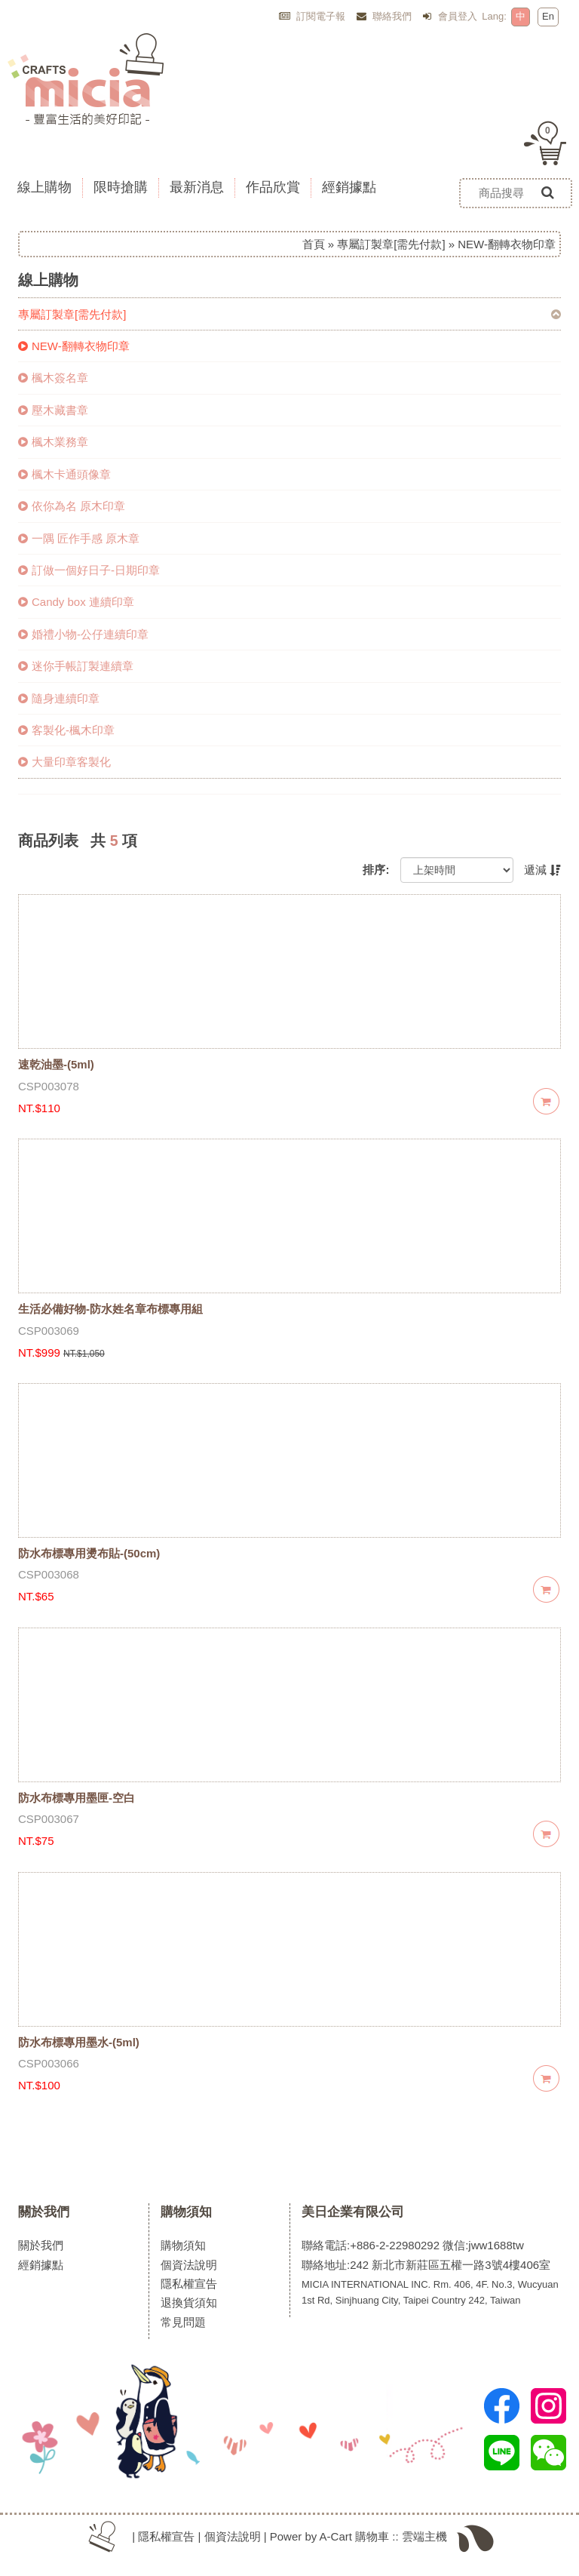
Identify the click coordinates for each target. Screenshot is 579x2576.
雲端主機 (424, 2536)
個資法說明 (189, 2264)
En (548, 16)
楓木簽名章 (53, 377)
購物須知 (186, 2211)
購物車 (372, 2536)
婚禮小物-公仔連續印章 (83, 634)
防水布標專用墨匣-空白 (76, 1797)
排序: (376, 869)
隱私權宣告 (189, 2283)
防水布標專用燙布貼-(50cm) (89, 1553)
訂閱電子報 (312, 16)
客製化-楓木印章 (66, 730)
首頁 (313, 244)
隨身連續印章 (59, 698)
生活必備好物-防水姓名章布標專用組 (110, 1308)
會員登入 (450, 16)
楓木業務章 (53, 441)
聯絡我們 (384, 16)
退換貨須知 (189, 2302)
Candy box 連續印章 (76, 601)
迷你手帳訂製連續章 (75, 665)
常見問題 (183, 2322)
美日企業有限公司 (353, 2211)
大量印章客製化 (64, 761)
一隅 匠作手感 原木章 (78, 538)
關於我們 (43, 2211)
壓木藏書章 (53, 410)
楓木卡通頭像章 (64, 474)
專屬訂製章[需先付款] (391, 244)
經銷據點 (40, 2264)
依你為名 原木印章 (71, 506)
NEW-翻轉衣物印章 (74, 346)
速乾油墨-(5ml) (56, 1064)
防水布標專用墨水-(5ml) (78, 2042)
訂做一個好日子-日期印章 (89, 570)
